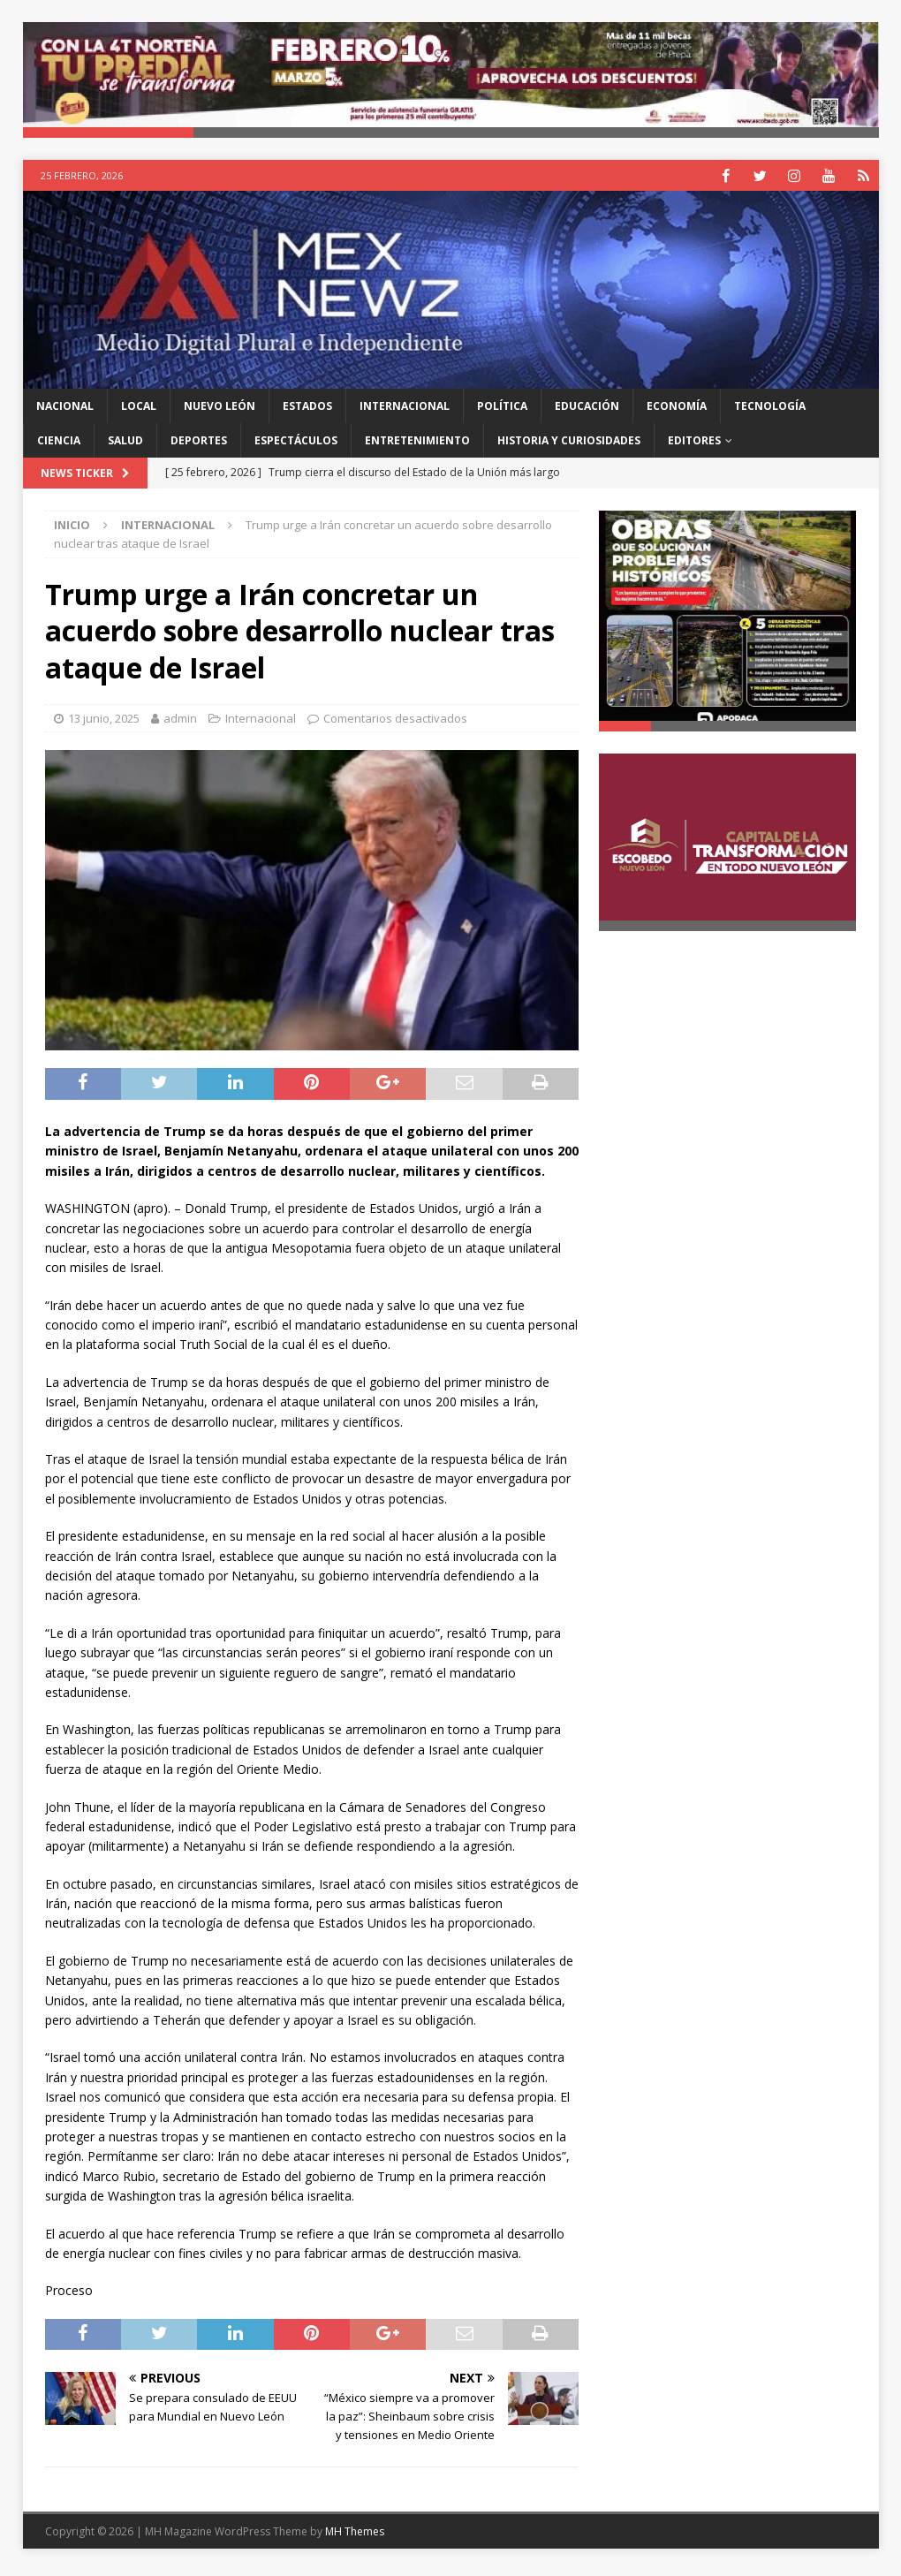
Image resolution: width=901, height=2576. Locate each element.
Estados (307, 411)
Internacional (405, 411)
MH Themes (354, 2535)
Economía (677, 411)
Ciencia (58, 445)
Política (502, 411)
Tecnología (770, 411)
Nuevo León (219, 411)
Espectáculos (295, 445)
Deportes (198, 445)
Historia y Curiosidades (568, 445)
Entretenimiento (417, 445)
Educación (587, 411)
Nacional (65, 411)
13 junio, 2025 (104, 723)
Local (138, 411)
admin (180, 723)
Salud (125, 445)
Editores (694, 445)
